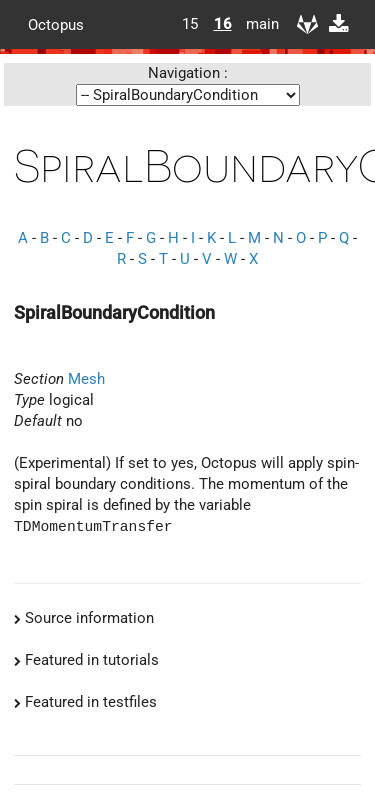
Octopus (56, 24)
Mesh (86, 379)
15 (190, 24)
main (255, 24)
